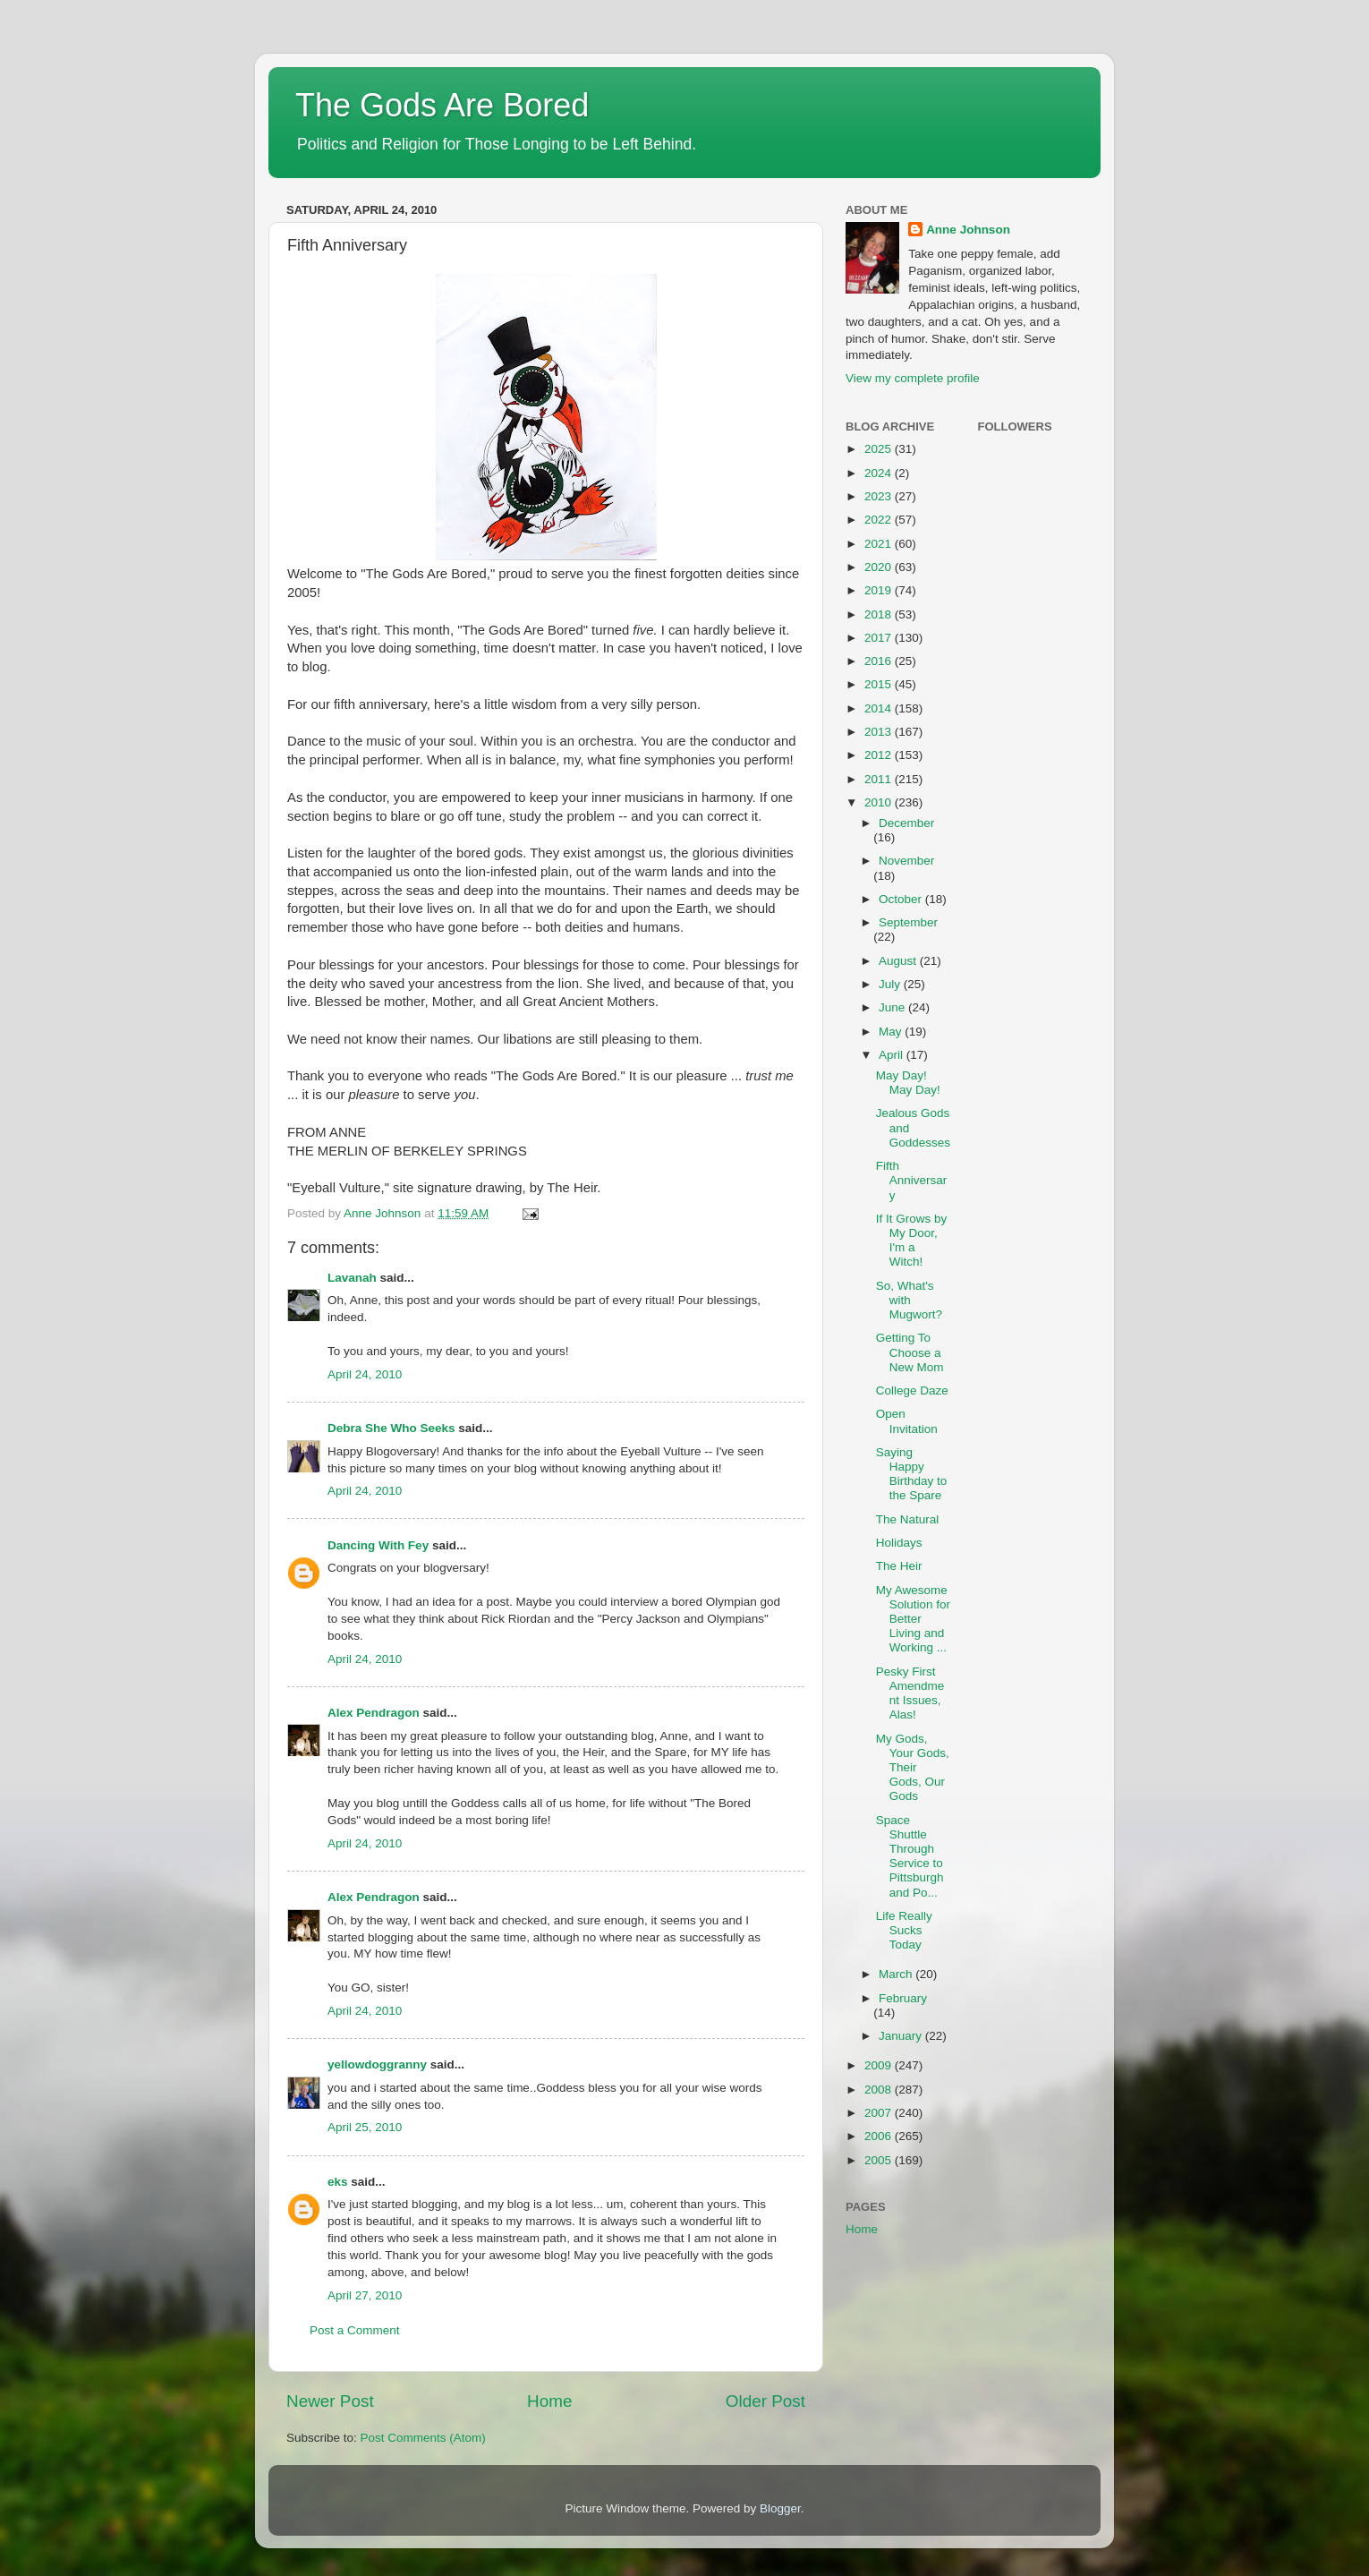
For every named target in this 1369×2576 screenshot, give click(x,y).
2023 (879, 496)
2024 (879, 473)
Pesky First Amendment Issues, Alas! (910, 1693)
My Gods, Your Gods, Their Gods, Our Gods (912, 1768)
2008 (879, 2089)
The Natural (908, 1519)
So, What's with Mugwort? (909, 1300)
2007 (879, 2113)
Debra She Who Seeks (391, 1428)
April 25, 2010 (364, 2127)
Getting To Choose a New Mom (910, 1352)
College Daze (912, 1390)
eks (337, 2181)
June (893, 1007)
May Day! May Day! (908, 1082)
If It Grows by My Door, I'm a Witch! (912, 1240)
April (892, 1055)
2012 (879, 755)
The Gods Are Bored (442, 105)
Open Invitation (907, 1421)
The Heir (899, 1566)
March (897, 1974)
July (891, 984)
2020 (879, 567)
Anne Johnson (968, 229)
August (899, 961)
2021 (879, 543)
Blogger (780, 2508)
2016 (879, 661)
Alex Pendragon (373, 1712)
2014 (879, 708)
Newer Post (330, 2401)
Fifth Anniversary (912, 1180)
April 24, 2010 (364, 1374)
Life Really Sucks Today (904, 1930)
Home (549, 2401)
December (906, 823)
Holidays (899, 1542)
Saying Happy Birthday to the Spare (912, 1474)
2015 (879, 684)
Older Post (765, 2401)
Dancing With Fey (378, 1545)
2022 (879, 519)
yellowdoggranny (377, 2064)
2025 (879, 449)
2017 (879, 637)
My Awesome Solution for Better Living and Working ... (913, 1619)
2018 (879, 614)
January (902, 2036)
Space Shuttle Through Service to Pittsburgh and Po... (910, 1856)
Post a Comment (355, 2330)
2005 (879, 2160)
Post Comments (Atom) (423, 2437)
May (892, 1031)
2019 (879, 590)
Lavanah (352, 1277)
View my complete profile (913, 378)
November (906, 860)
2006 (879, 2136)
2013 (879, 731)
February (903, 1998)
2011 (879, 779)
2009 (879, 2065)
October (902, 899)
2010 (879, 802)
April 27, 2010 (364, 2295)
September (908, 922)
